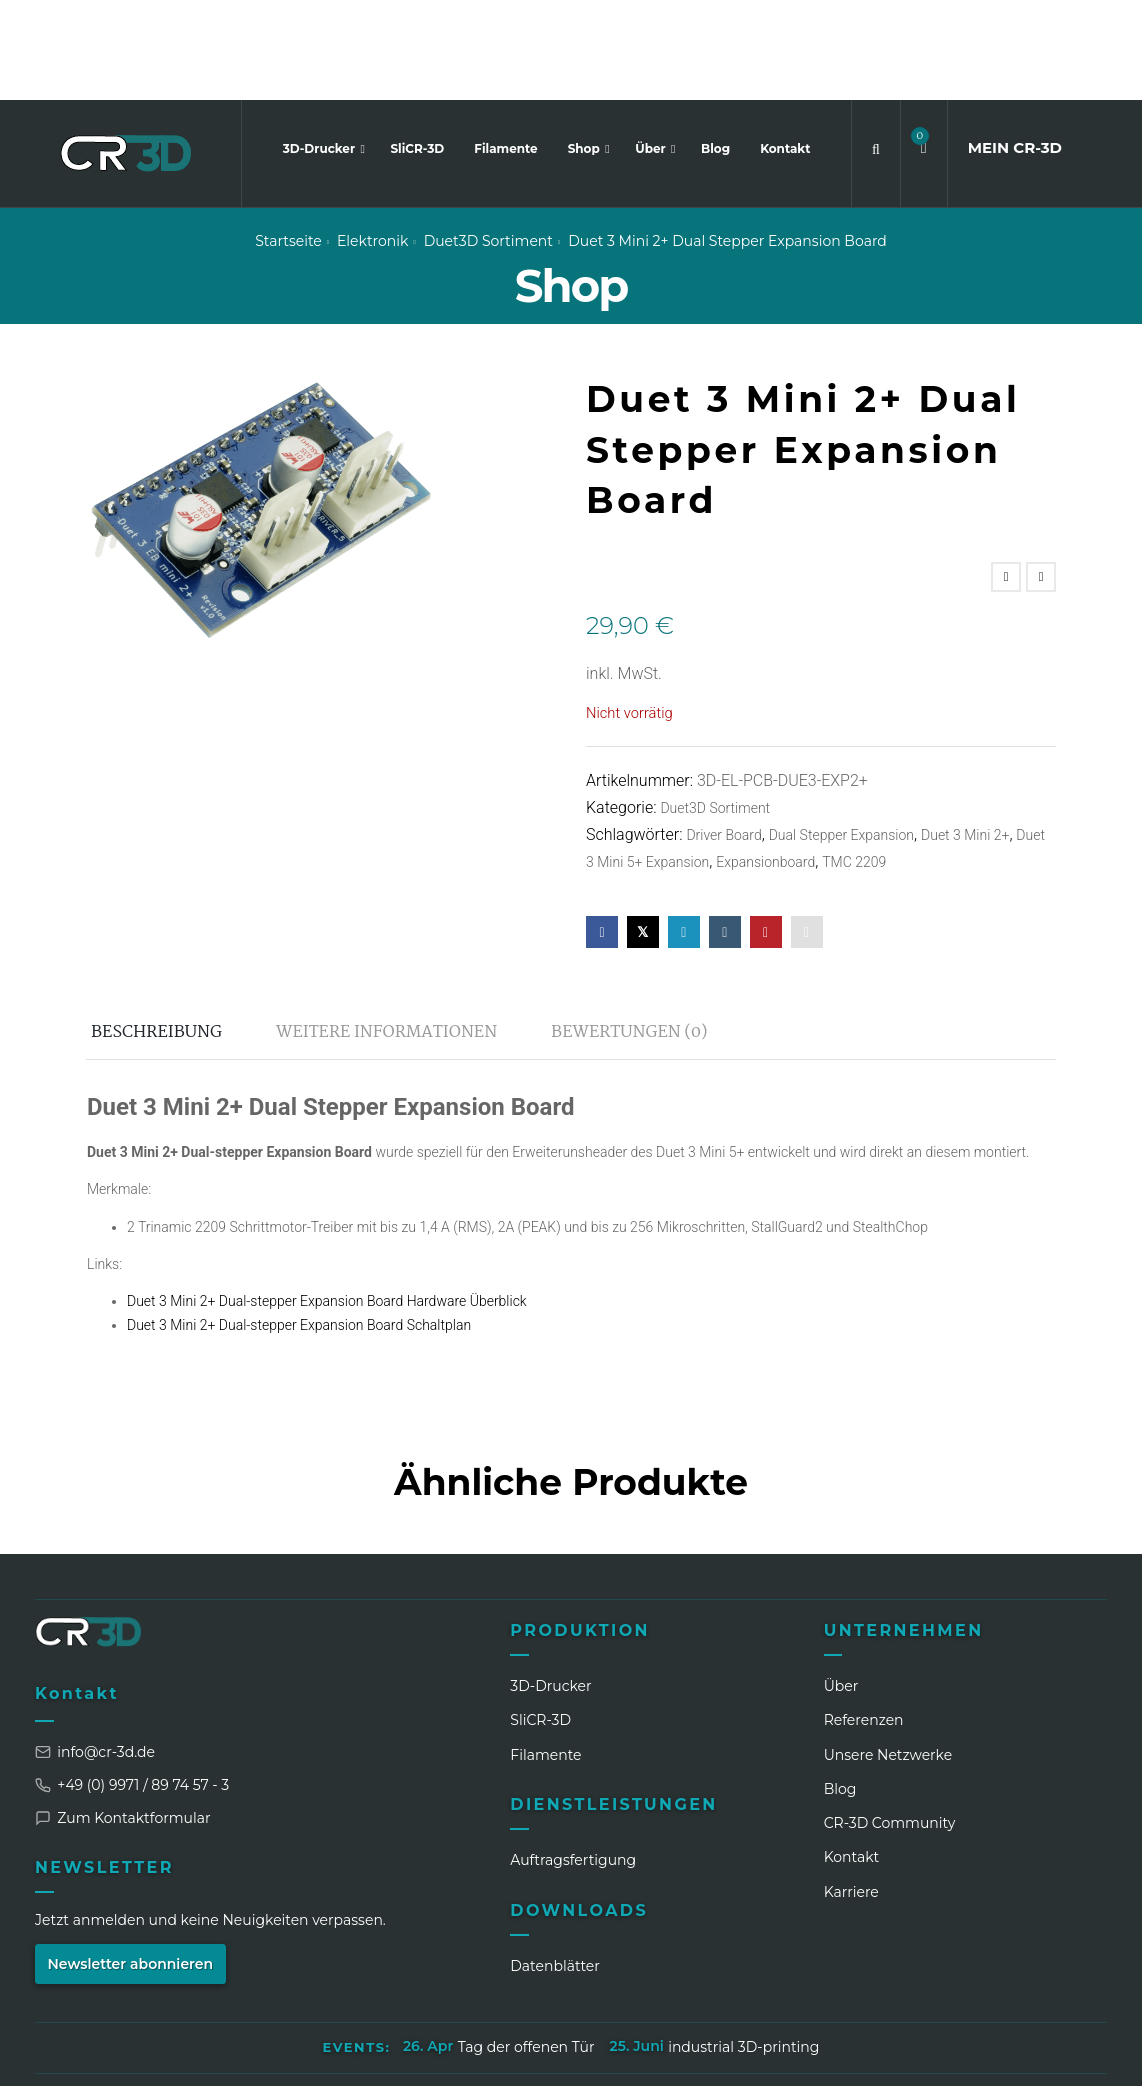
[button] (924, 48)
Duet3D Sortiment (488, 141)
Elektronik (372, 141)
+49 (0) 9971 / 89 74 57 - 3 (132, 1684)
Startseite (288, 141)
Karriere (851, 1791)
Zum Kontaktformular (123, 1717)
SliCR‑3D (540, 1620)
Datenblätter (555, 1865)
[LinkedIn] (869, 2055)
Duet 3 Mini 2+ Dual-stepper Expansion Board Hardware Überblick (327, 1201)
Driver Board (723, 735)
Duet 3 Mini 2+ (965, 735)
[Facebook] (943, 2055)
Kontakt (785, 48)
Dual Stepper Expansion (841, 735)
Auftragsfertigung (573, 1760)
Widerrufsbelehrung (742, 1996)
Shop (586, 48)
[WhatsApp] (980, 2055)
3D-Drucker (321, 48)
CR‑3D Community (890, 1723)
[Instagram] (906, 2055)
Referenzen (864, 1620)
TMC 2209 (854, 762)
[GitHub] (1091, 2055)
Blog (715, 48)
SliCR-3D (417, 48)
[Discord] (1054, 2055)
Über (652, 48)
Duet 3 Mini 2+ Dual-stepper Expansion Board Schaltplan (299, 1225)
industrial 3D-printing (743, 1947)
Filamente (505, 48)
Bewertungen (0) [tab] (629, 931)
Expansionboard (765, 762)
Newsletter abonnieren (131, 1863)
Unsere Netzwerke (888, 1654)
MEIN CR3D (1015, 47)
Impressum (354, 1996)
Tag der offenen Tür (526, 1947)
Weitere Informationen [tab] (386, 931)
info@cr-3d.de (95, 1651)
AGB (626, 1996)
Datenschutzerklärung (503, 1996)
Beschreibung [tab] (156, 931)
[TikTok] (1017, 2055)
